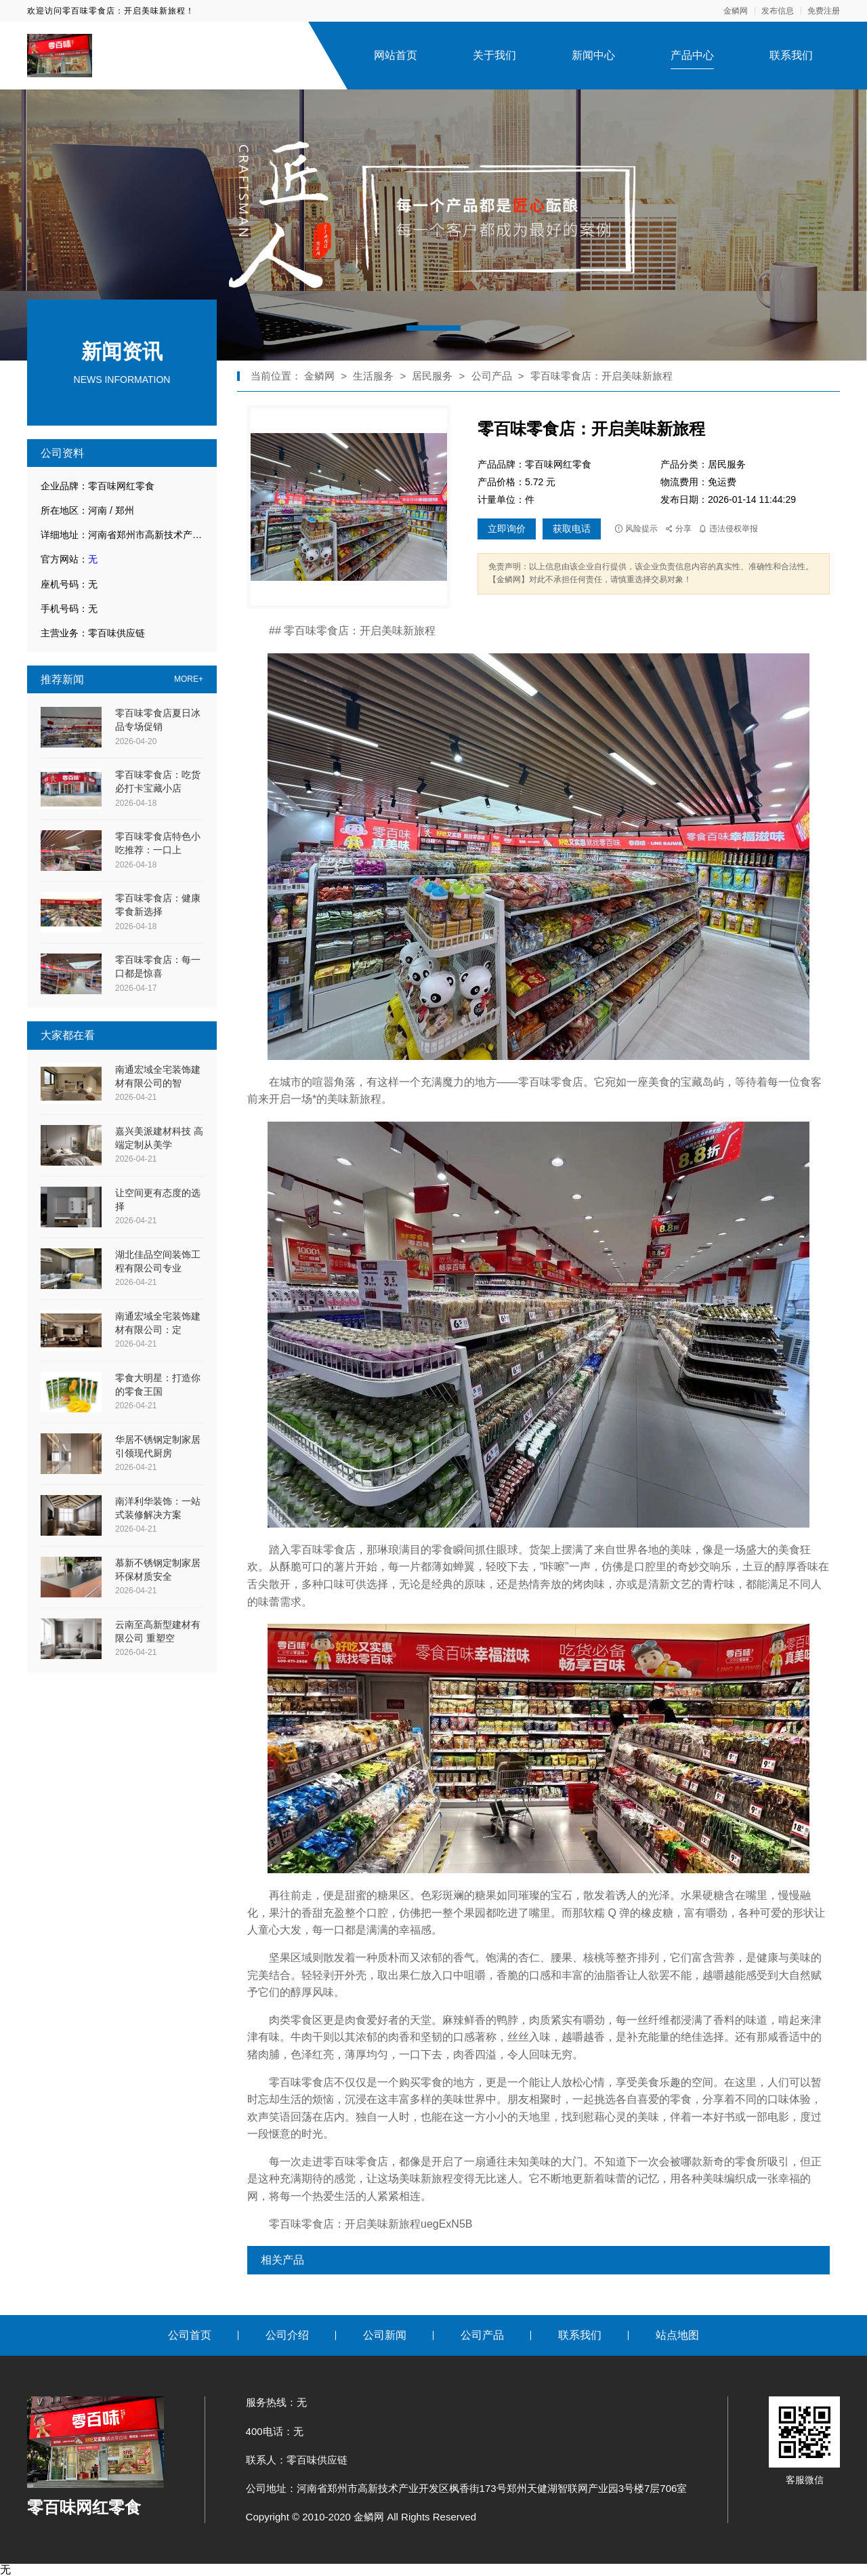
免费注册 (823, 11)
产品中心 (692, 55)
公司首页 (189, 2335)
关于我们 (494, 55)
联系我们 (791, 55)
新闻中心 (593, 55)
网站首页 (395, 55)
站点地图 (677, 2335)
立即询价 (507, 528)
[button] (433, 328)
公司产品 (491, 376)
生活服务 (373, 376)
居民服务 (433, 376)
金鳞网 (735, 11)
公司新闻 (384, 2335)
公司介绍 (287, 2335)
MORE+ (188, 679)
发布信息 (777, 11)
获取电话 (572, 528)
